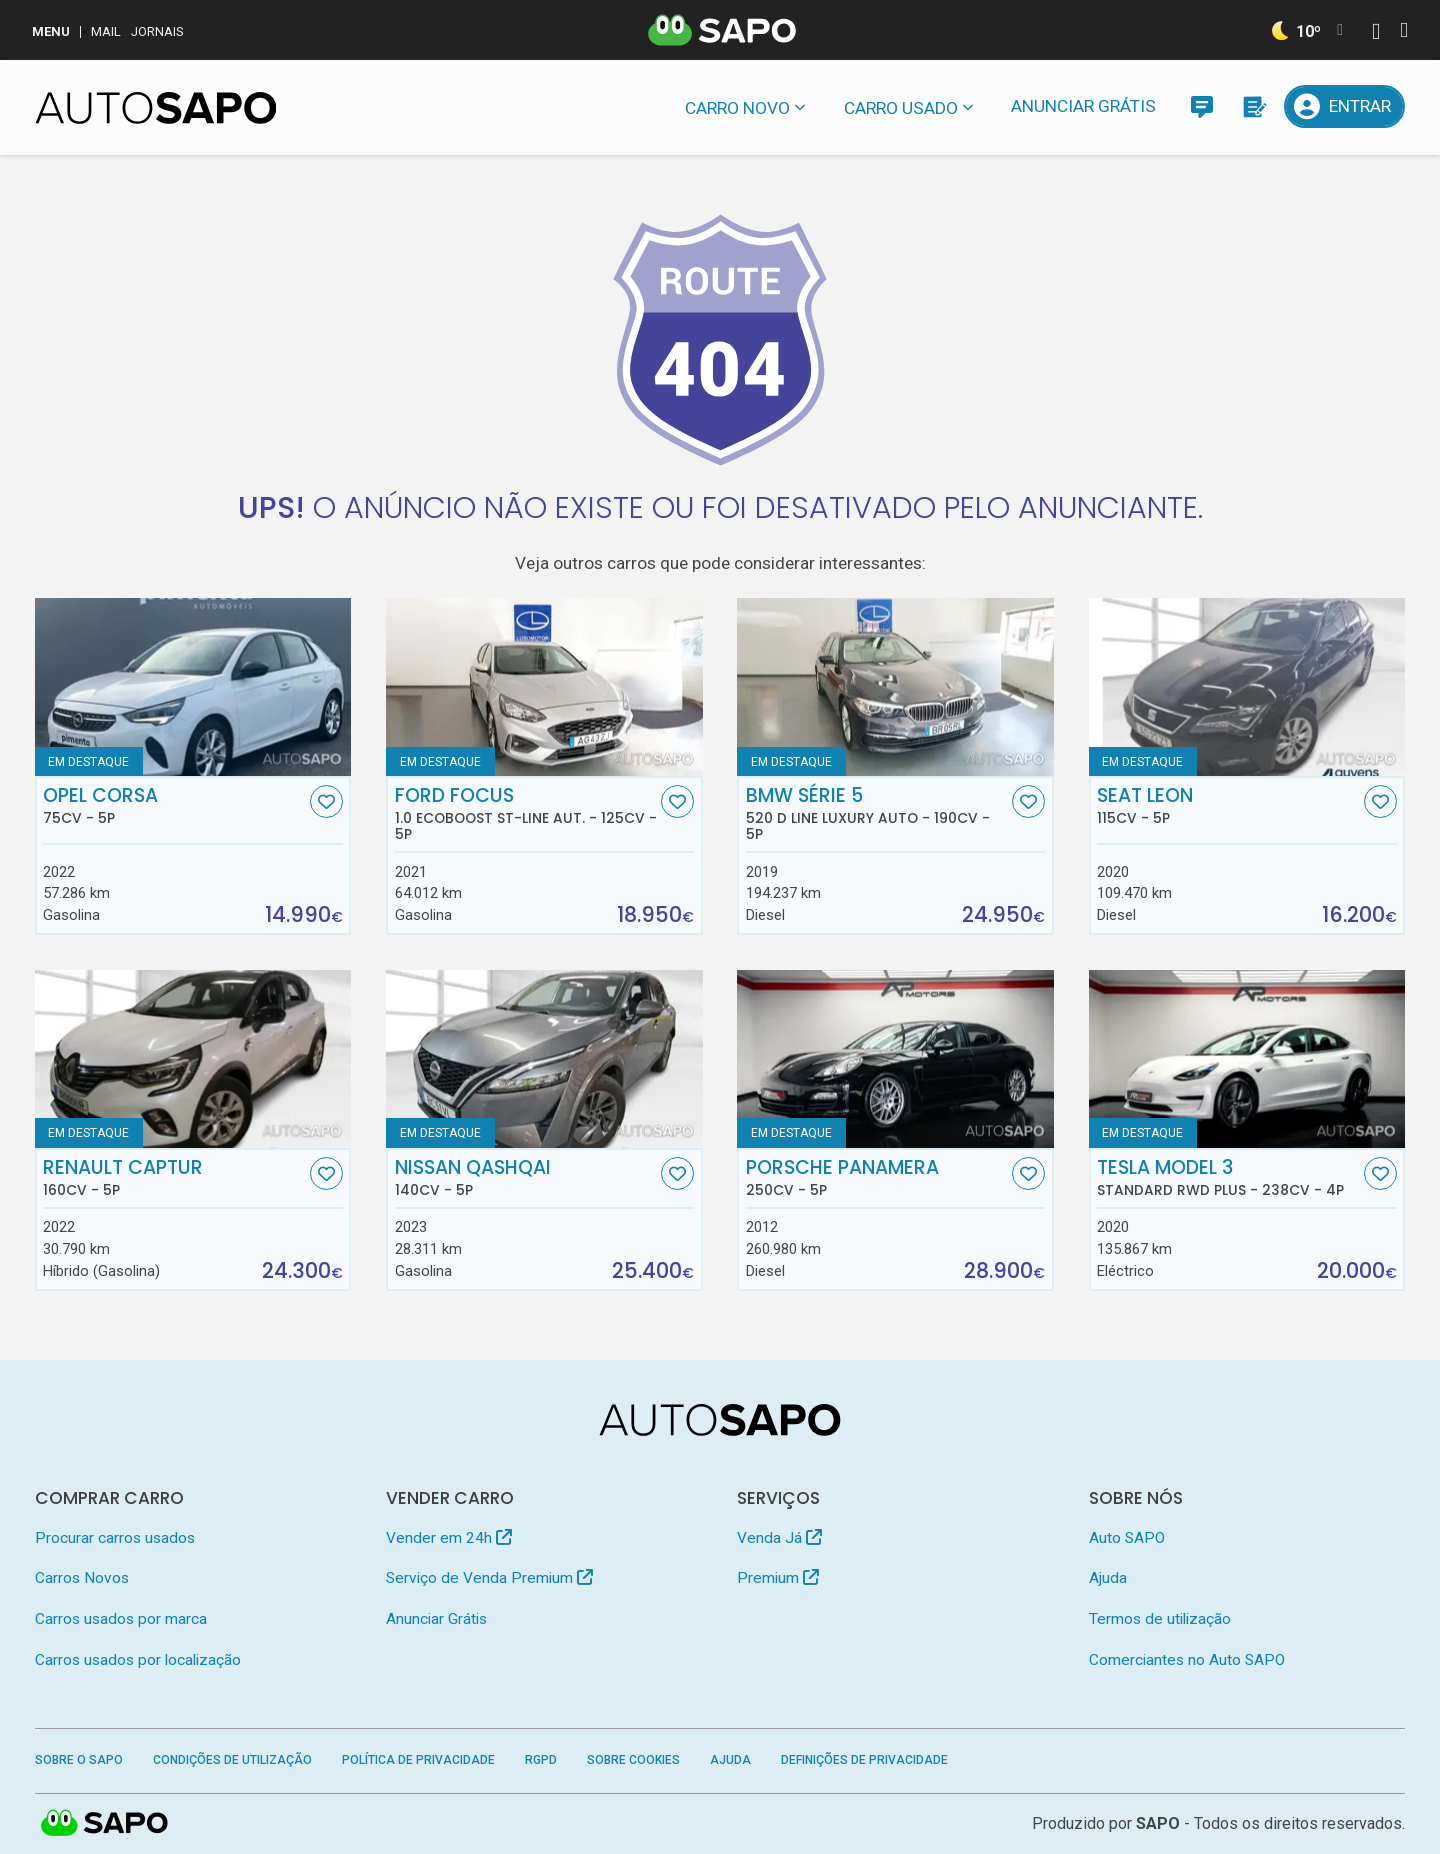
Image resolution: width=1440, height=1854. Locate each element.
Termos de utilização (1160, 1619)
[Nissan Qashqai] (544, 1059)
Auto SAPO (1127, 1538)
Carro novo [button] (737, 108)
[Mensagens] (1201, 106)
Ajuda (1108, 1578)
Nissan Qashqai (526, 1178)
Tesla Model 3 (1228, 1178)
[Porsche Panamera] (895, 1059)
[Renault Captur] (193, 1059)
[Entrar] (1345, 106)
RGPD (541, 1760)
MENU (51, 31)
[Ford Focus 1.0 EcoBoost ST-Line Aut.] (544, 687)
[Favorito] (326, 801)
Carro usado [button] (901, 108)
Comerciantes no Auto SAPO (1187, 1660)
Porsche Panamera (877, 1178)
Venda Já (779, 1538)
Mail (106, 31)
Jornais (157, 31)
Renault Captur (174, 1178)
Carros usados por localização (138, 1660)
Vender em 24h (449, 1538)
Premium (778, 1578)
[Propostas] (1253, 106)
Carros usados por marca (121, 1619)
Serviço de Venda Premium (489, 1578)
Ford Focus (526, 814)
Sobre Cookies (633, 1760)
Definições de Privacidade (864, 1760)
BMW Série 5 (877, 814)
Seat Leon (1228, 806)
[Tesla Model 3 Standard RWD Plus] (1247, 1059)
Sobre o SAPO (79, 1760)
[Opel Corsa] (193, 687)
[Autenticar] (1376, 33)
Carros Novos (82, 1578)
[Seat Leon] (1247, 687)
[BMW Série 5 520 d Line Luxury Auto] (895, 687)
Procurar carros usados (115, 1538)
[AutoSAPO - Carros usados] (156, 108)
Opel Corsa (174, 806)
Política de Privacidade (418, 1760)
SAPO (1158, 1823)
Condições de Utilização (232, 1760)
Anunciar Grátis (1083, 106)
